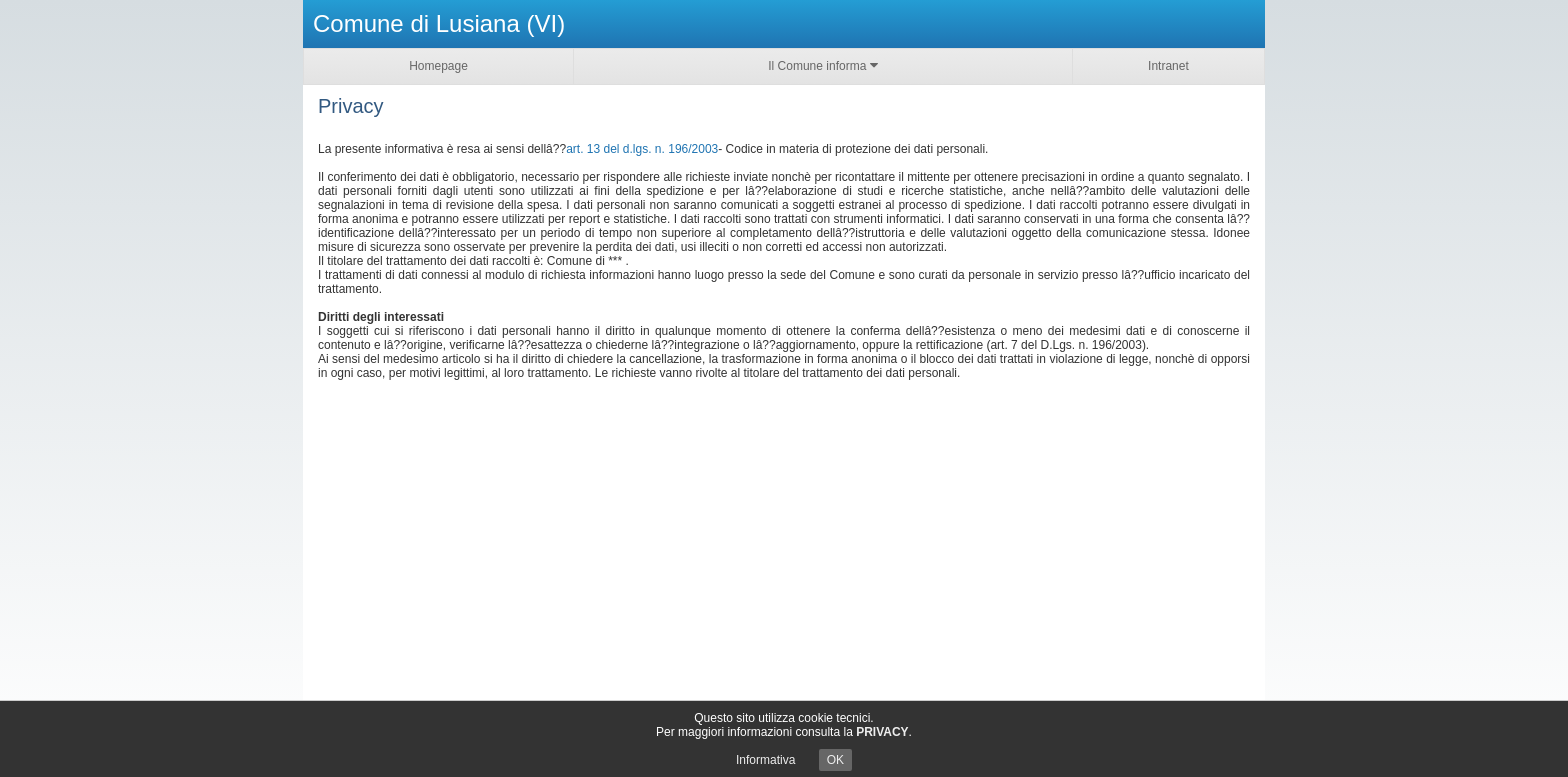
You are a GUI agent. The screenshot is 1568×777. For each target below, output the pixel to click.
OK (835, 760)
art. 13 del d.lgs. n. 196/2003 (642, 149)
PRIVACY (882, 732)
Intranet (1168, 66)
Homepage (438, 66)
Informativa (765, 760)
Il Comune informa (822, 65)
